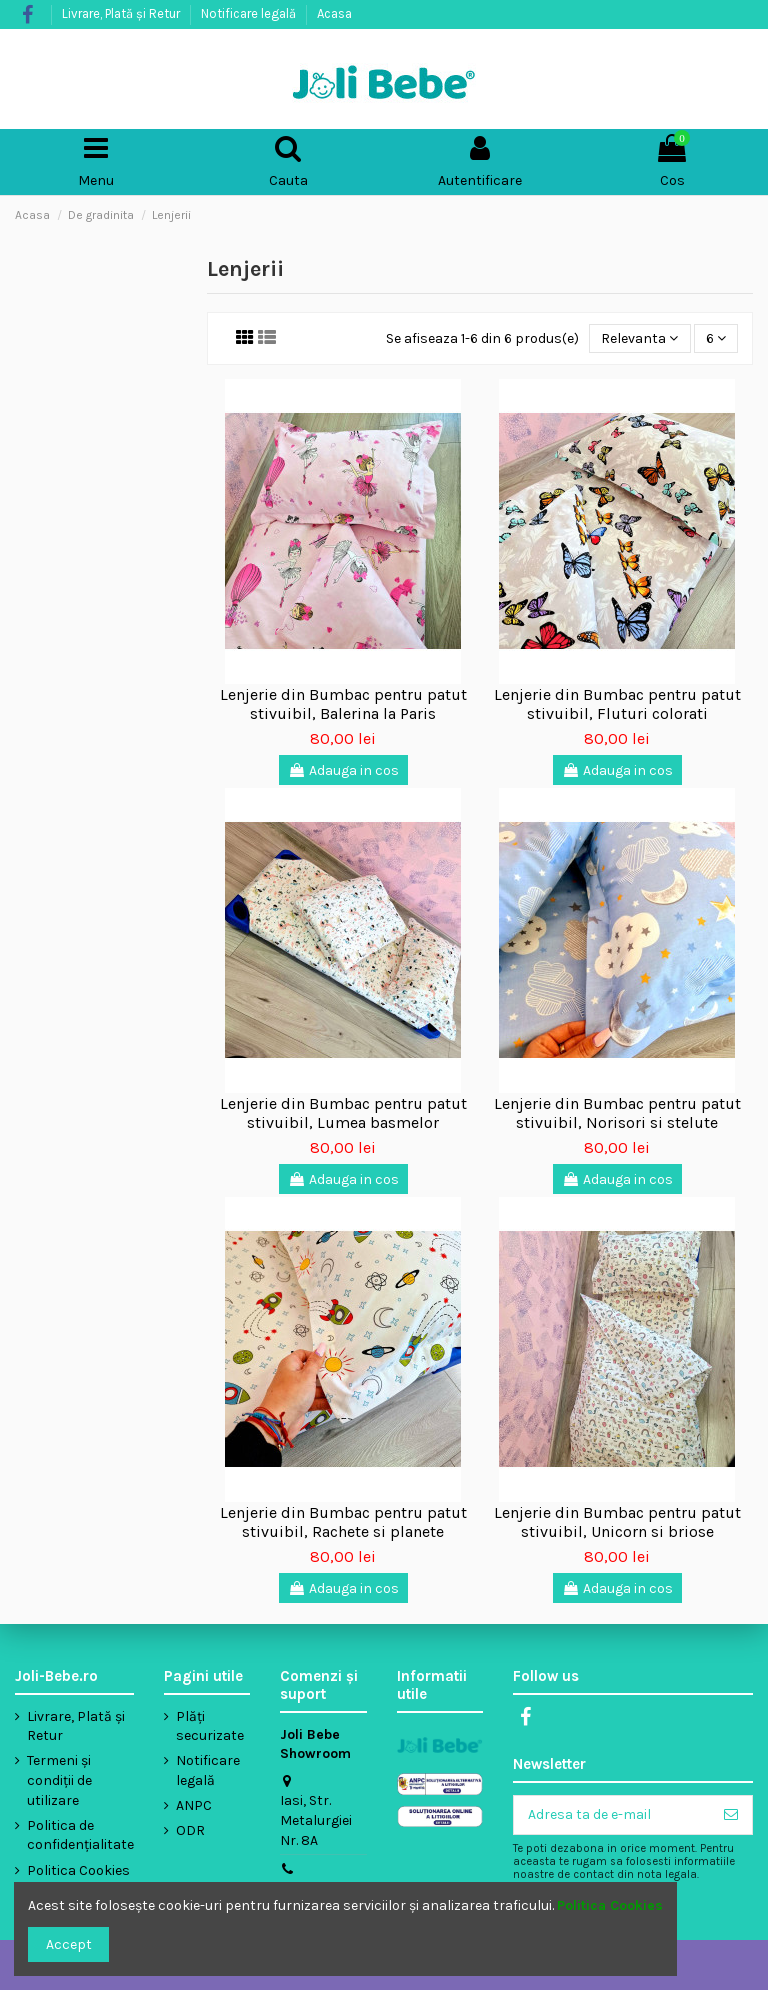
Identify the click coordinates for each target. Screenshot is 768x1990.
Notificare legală (250, 13)
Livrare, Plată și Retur (122, 13)
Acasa (334, 13)
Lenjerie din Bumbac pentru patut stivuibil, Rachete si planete (343, 1522)
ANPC (194, 1805)
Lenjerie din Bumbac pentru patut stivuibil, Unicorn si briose (617, 1522)
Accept (69, 1944)
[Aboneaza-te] (731, 1815)
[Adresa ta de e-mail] (612, 1815)
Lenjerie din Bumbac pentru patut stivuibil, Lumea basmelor (343, 1113)
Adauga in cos (343, 770)
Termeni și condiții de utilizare (59, 1780)
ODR (190, 1830)
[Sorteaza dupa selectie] (639, 338)
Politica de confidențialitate (80, 1835)
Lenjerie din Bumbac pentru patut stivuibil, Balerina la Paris (343, 704)
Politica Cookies (78, 1870)
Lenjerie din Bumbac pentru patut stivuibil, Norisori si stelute (617, 1113)
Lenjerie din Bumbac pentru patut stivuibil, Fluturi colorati (617, 704)
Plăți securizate (210, 1726)
